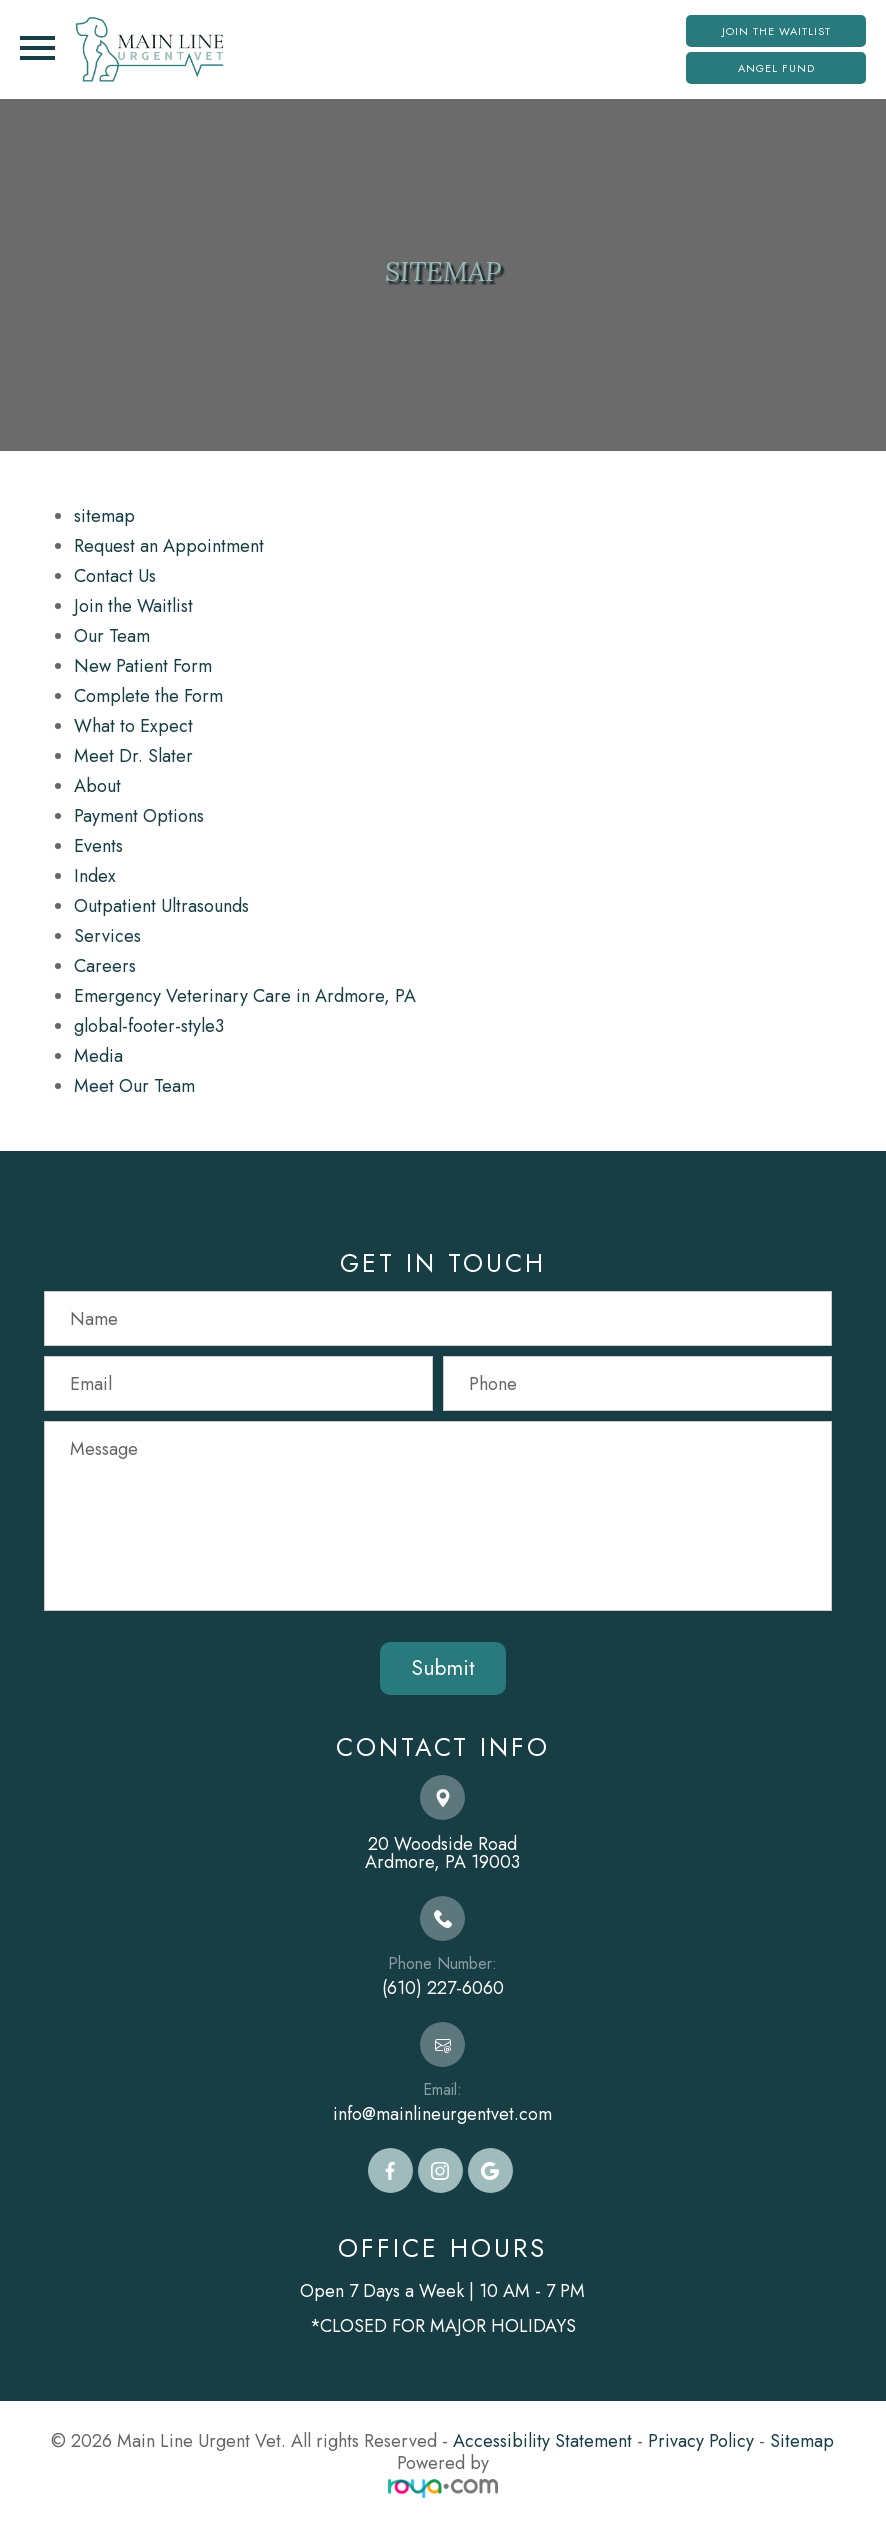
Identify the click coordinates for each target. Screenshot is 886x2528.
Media (98, 1056)
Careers (105, 966)
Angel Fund (776, 68)
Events (98, 846)
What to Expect (133, 726)
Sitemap (802, 2441)
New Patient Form (143, 666)
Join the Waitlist (776, 31)
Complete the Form (148, 696)
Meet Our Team (134, 1086)
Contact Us (115, 576)
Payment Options (139, 816)
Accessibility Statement (542, 2441)
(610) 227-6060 (443, 1988)
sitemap (104, 516)
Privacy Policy (701, 2441)
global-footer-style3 (149, 1026)
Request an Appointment (169, 546)
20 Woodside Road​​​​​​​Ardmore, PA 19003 (442, 1853)
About (97, 786)
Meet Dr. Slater (133, 756)
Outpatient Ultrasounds (161, 906)
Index (95, 876)
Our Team (112, 636)
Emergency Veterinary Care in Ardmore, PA (245, 996)
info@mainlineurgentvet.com (442, 2114)
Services (107, 936)
